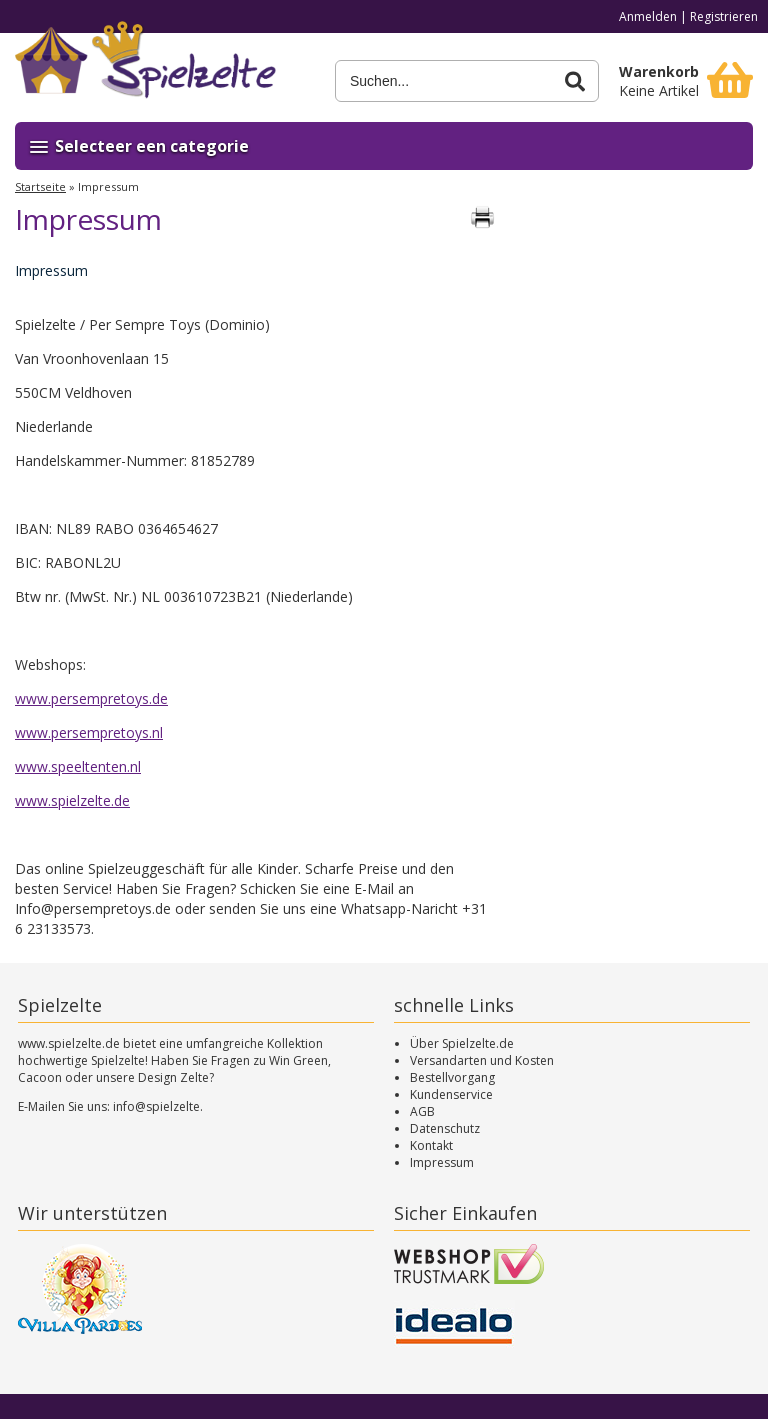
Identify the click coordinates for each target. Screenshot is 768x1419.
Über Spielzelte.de (462, 1043)
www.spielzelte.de (72, 800)
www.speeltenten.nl (78, 766)
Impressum (442, 1162)
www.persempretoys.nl (89, 732)
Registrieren (724, 16)
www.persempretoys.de (91, 698)
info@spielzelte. (158, 1106)
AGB (422, 1111)
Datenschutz (445, 1128)
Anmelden (648, 16)
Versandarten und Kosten (482, 1060)
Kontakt (431, 1145)
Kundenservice (451, 1094)
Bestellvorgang (452, 1077)
